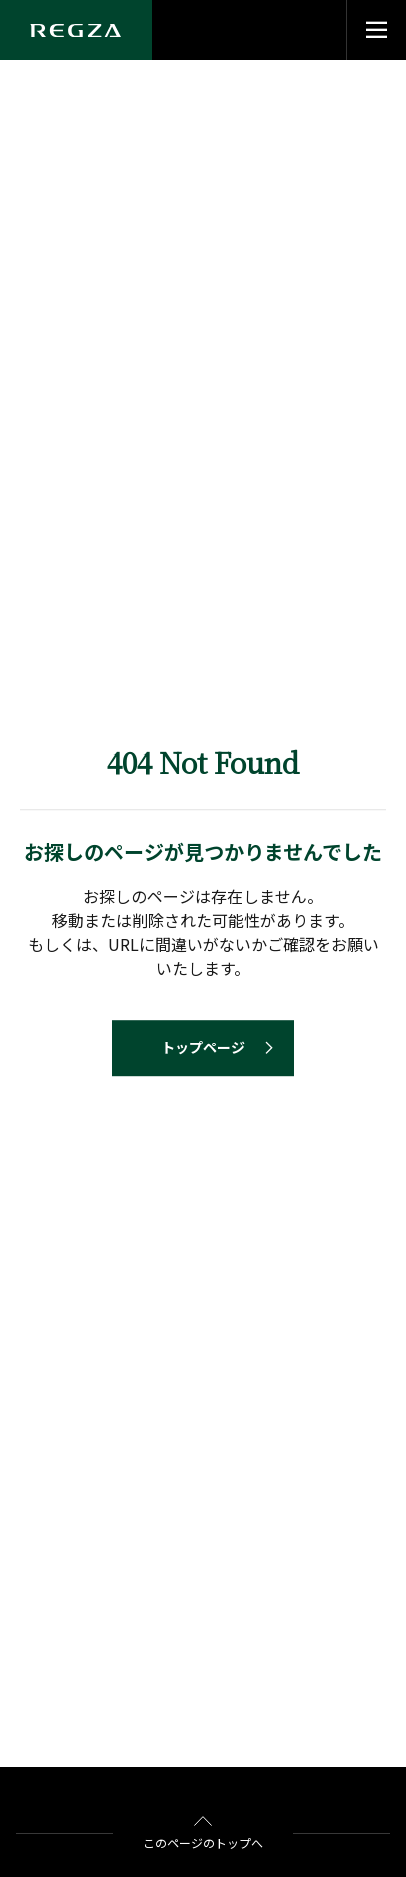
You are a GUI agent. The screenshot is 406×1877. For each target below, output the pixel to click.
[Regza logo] (76, 30)
